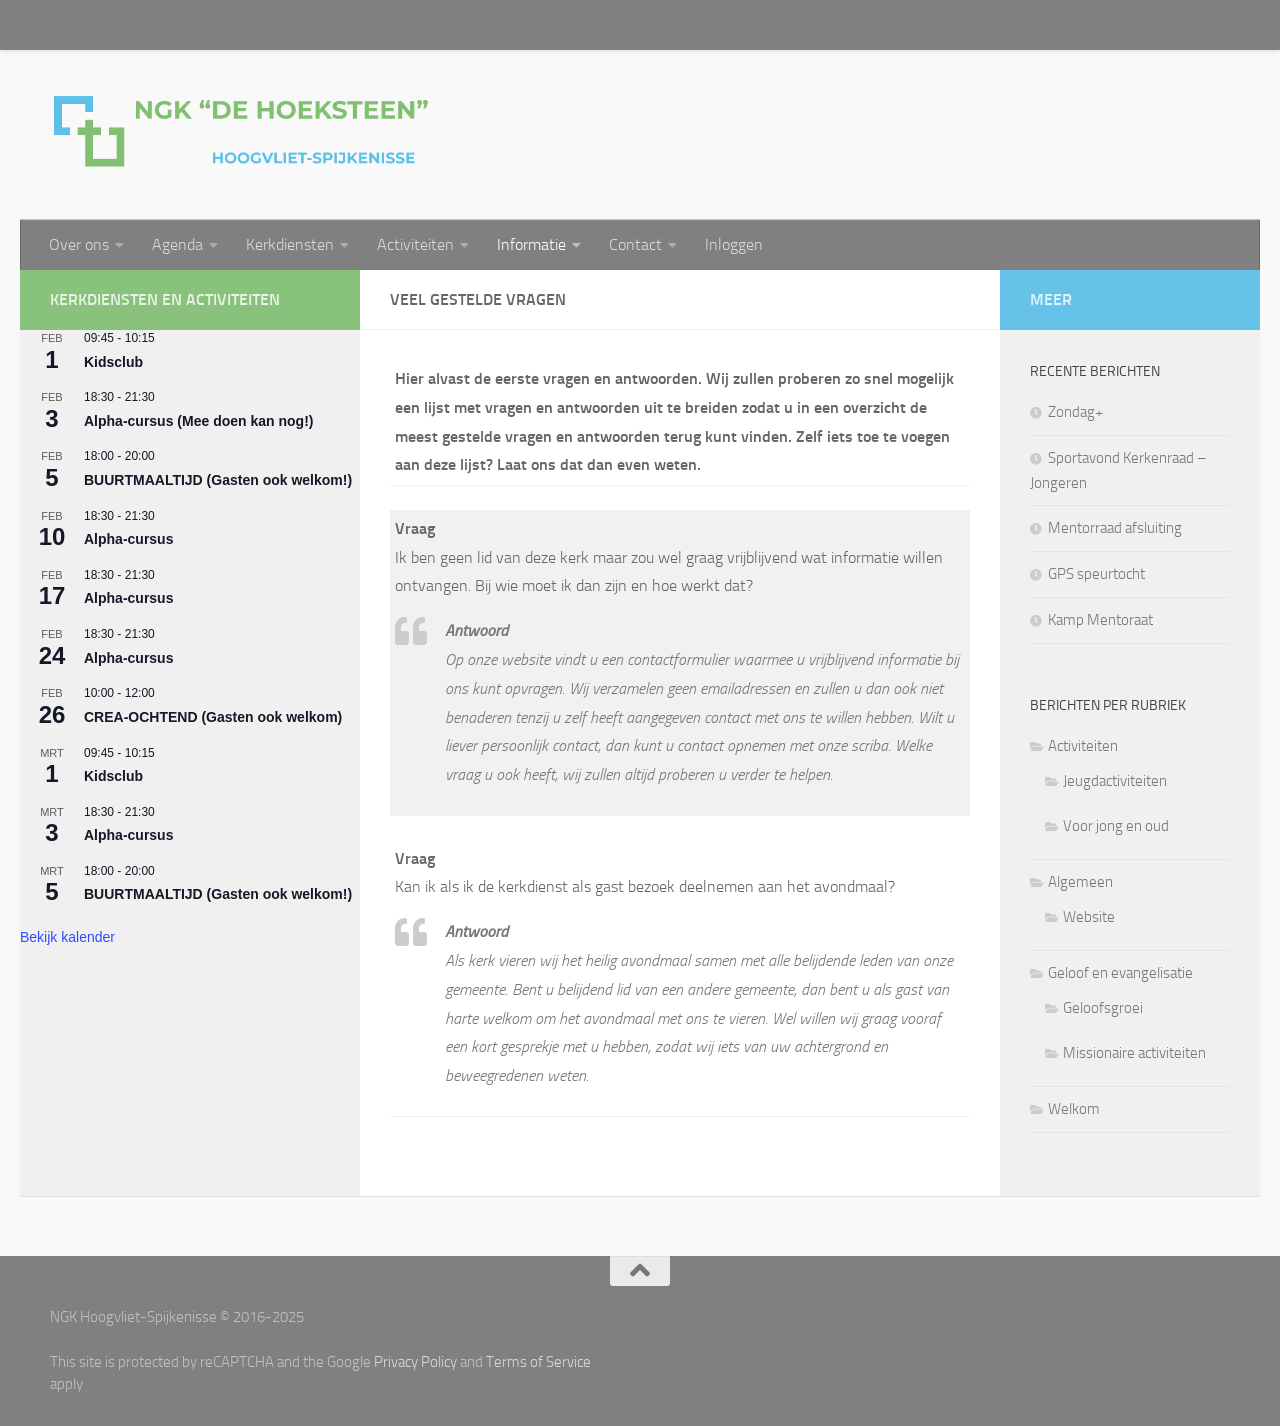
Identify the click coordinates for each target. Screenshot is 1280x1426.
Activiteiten (415, 244)
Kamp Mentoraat (1100, 620)
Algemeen (1080, 882)
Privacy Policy (415, 1362)
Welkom (1074, 1109)
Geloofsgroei (1103, 1008)
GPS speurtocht (1096, 574)
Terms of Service (538, 1362)
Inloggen (734, 244)
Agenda (177, 244)
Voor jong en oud (1116, 826)
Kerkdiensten (290, 244)
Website (1089, 917)
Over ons (79, 244)
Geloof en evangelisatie (1120, 973)
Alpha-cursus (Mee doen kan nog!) (198, 421)
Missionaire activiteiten (1134, 1053)
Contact (635, 244)
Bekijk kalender (67, 937)
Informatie (531, 244)
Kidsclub (113, 362)
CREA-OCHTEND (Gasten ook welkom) (213, 717)
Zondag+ (1075, 412)
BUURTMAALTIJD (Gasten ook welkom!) (218, 480)
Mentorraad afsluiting (1115, 528)
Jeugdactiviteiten (1115, 781)
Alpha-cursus (128, 539)
